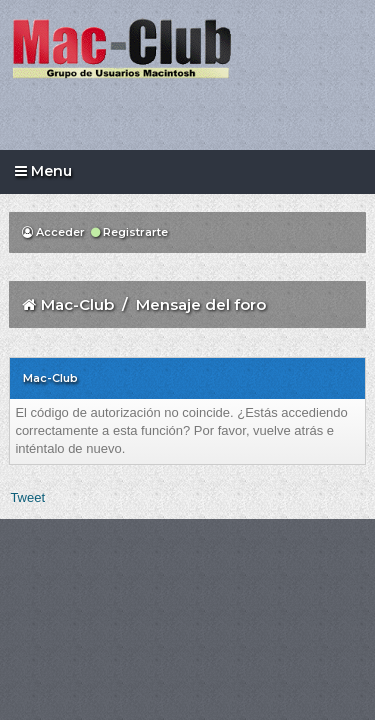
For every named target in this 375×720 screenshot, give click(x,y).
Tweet (27, 497)
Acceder (53, 232)
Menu (43, 171)
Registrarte (129, 232)
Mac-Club (77, 304)
